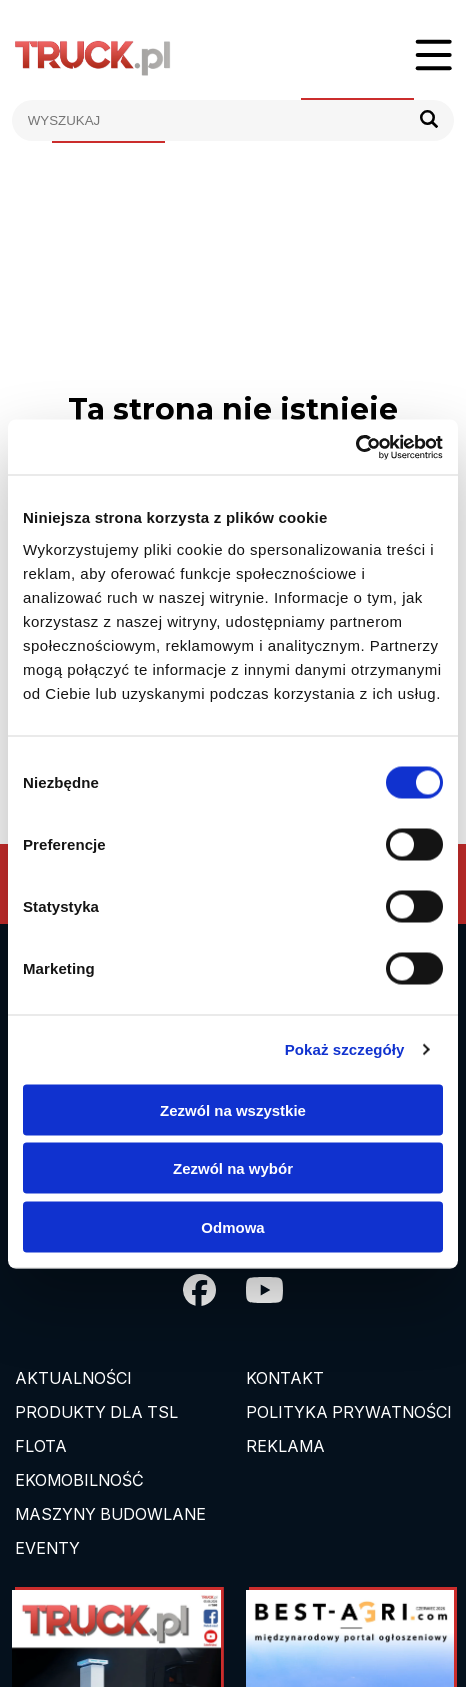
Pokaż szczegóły (345, 1049)
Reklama (285, 1446)
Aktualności (73, 1378)
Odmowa (232, 1226)
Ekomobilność (79, 1480)
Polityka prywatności (349, 1412)
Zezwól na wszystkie (233, 1109)
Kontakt (285, 1378)
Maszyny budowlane (110, 1514)
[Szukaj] (429, 120)
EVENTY (47, 1548)
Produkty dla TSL (96, 1412)
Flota (41, 1446)
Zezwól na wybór (233, 1168)
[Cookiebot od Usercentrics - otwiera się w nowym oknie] (355, 447)
